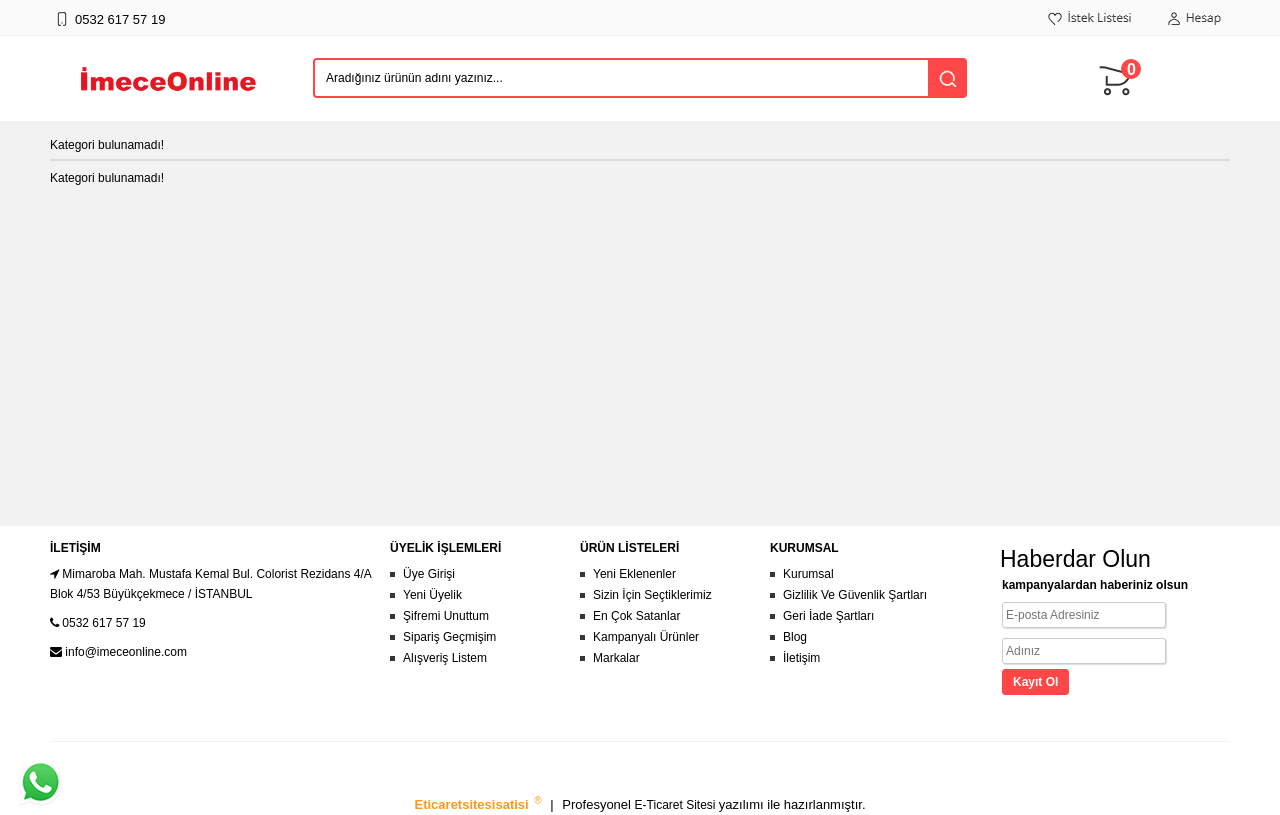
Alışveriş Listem (445, 658)
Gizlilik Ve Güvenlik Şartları (855, 595)
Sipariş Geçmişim (449, 637)
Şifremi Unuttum (446, 616)
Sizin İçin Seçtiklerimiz (652, 595)
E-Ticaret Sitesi (677, 805)
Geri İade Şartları (828, 616)
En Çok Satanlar (636, 616)
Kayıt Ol (1035, 682)
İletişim (801, 658)
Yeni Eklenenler (634, 574)
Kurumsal (808, 574)
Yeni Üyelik (432, 595)
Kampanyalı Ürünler (646, 637)
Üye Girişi (429, 574)
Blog (795, 637)
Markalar (616, 658)
